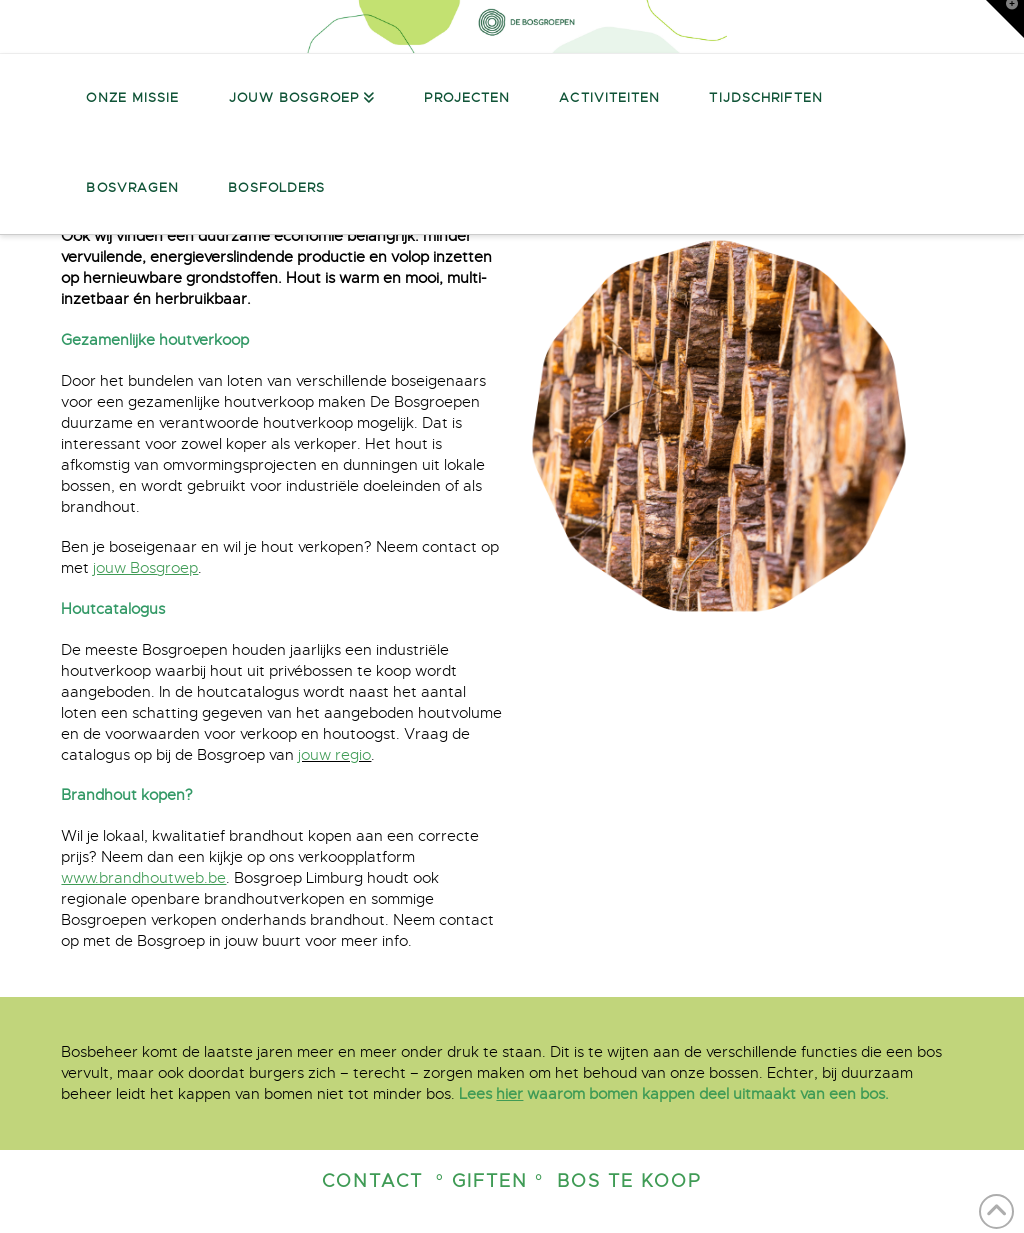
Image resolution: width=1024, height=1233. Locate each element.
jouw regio (334, 755)
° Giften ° (490, 1181)
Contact (372, 1181)
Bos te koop (629, 1181)
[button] (1005, 19)
